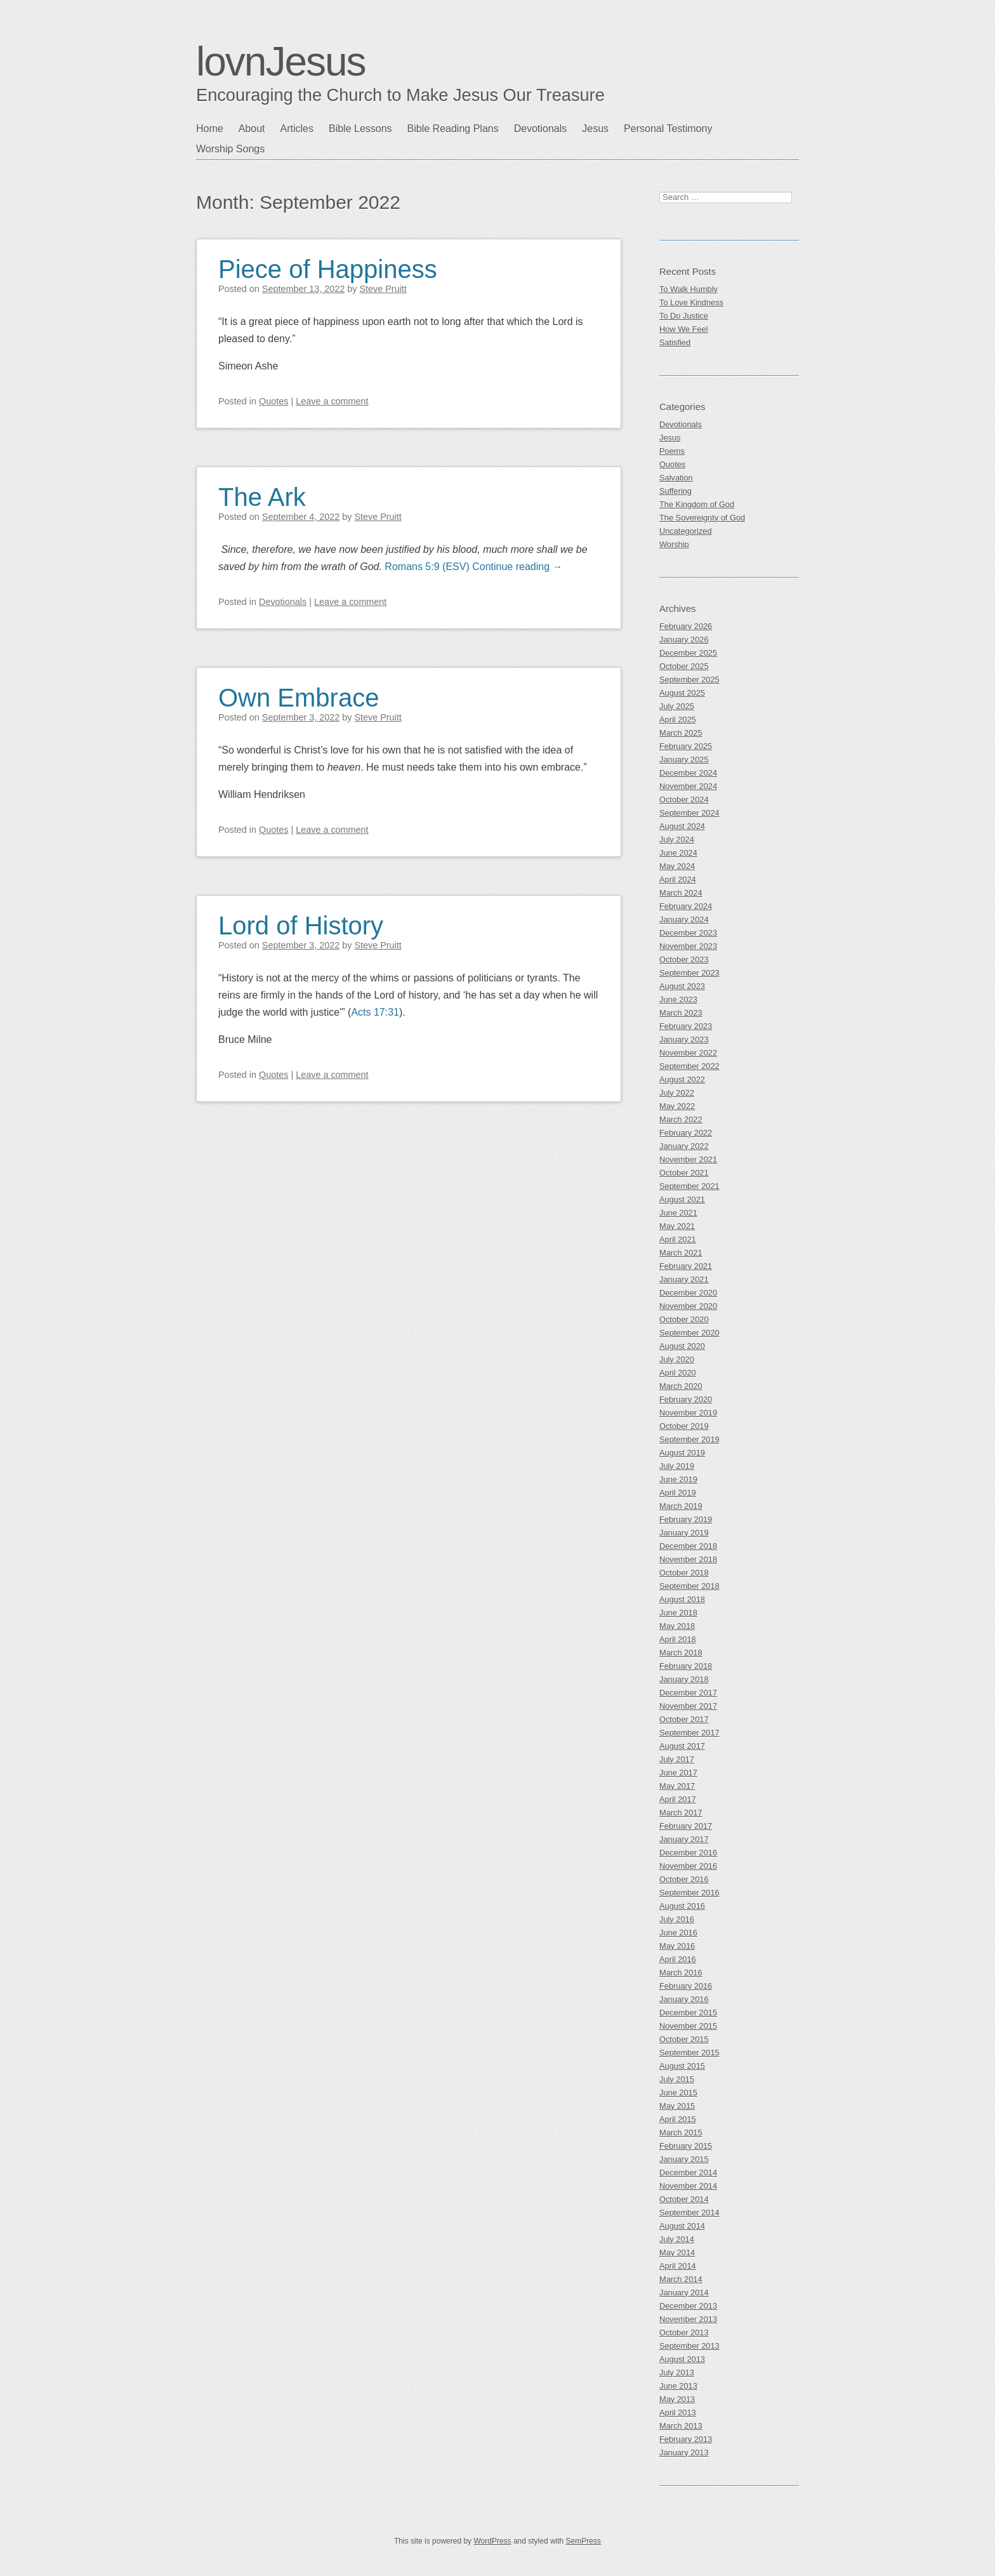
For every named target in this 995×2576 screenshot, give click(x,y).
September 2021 (689, 1186)
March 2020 (680, 1386)
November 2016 (688, 1866)
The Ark (262, 497)
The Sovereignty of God (702, 517)
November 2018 (688, 1559)
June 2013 (678, 2386)
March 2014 (680, 2279)
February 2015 (685, 2146)
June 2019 (678, 1479)
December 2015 (688, 2012)
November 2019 (688, 1412)
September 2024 (689, 813)
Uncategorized (685, 531)
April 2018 (677, 1639)
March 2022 (680, 1119)
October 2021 (684, 1173)
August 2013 (682, 2359)
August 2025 (682, 693)
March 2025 (680, 733)
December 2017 (688, 1692)
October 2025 (684, 666)
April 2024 (677, 879)
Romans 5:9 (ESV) (427, 566)
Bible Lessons (360, 128)
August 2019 (682, 1452)
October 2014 (684, 2199)
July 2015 (676, 2079)
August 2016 (682, 1906)
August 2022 (682, 1079)
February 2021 (685, 1266)
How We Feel (683, 329)
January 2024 (684, 919)
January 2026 (684, 639)
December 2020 (688, 1293)
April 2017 (677, 1799)
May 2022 (677, 1106)
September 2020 (689, 1333)
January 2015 (684, 2159)
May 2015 (677, 2106)
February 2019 (685, 1519)
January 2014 (684, 2292)
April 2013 (677, 2412)
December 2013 (688, 2306)
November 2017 (688, 1706)
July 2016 (676, 1919)
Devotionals (540, 128)
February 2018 (685, 1666)
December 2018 (688, 1546)
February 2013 (685, 2439)
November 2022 (688, 1053)
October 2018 (684, 1572)
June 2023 (678, 999)
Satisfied (674, 342)
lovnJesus (281, 61)
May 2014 (677, 2252)
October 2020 (684, 1319)
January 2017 (684, 1839)
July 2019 (676, 1466)
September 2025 (689, 679)
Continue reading (517, 566)
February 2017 (685, 1826)
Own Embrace (298, 698)
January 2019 (684, 1532)
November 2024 (688, 786)
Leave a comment (332, 401)
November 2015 (688, 2026)
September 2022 (689, 1066)
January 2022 (684, 1146)
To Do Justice (683, 316)
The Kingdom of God (696, 504)
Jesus (595, 128)
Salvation (676, 477)
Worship (674, 544)
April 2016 (677, 1959)
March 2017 (680, 1812)
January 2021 (684, 1279)
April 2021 (677, 1239)
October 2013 (684, 2332)
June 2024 (678, 853)
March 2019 (680, 1506)
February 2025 (685, 746)
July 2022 (676, 1093)
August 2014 (682, 2226)
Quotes (273, 401)
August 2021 (682, 1199)
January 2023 (684, 1039)
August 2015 (682, 2066)
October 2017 (684, 1719)
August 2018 (682, 1599)
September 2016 (689, 1892)
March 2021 (680, 1253)
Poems (672, 451)
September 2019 (689, 1439)
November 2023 (688, 946)
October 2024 (684, 799)
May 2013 (677, 2399)
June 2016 (678, 1932)
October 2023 (684, 959)
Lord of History (300, 925)
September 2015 (689, 2052)
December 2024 (688, 773)
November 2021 (688, 1159)
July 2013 (676, 2372)
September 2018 (689, 1586)
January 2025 (684, 759)
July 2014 (676, 2239)
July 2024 (676, 839)
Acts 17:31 (375, 1012)
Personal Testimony (668, 128)
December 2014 (688, 2172)
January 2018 (684, 1679)
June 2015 (678, 2092)
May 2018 (677, 1626)
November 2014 (688, 2186)
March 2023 (680, 1013)
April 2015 (677, 2119)
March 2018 (680, 1652)
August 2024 (682, 826)
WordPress (492, 2541)
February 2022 (685, 1133)
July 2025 (676, 706)
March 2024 (680, 893)
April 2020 (677, 1373)
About (252, 128)
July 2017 (676, 1759)
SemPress (583, 2541)
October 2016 (684, 1879)
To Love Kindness (691, 302)
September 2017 (689, 1732)
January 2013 (684, 2452)
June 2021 (678, 1213)
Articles (296, 128)
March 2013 (680, 2426)
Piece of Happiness (327, 269)
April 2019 (677, 1492)
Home (209, 128)
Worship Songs (230, 148)
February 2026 (685, 626)
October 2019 (684, 1426)
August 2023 (682, 986)
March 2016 (680, 1972)
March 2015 (680, 2132)
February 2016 (685, 1986)
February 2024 (685, 906)
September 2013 (689, 2346)
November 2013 (688, 2319)
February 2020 (685, 1399)
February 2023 (685, 1026)
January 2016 (684, 1999)
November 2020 (688, 1306)
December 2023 (688, 933)
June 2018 (678, 1612)
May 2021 (677, 1226)
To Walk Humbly (688, 289)
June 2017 (678, 1772)
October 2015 (684, 2039)
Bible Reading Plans (453, 128)
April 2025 (677, 719)
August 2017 (682, 1746)
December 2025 (688, 653)
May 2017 (677, 1786)
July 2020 (676, 1359)
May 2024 (677, 866)
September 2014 (689, 2212)
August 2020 (682, 1346)
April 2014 (677, 2266)
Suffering (675, 491)
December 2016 (688, 1852)
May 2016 (677, 1946)
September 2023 (689, 973)
